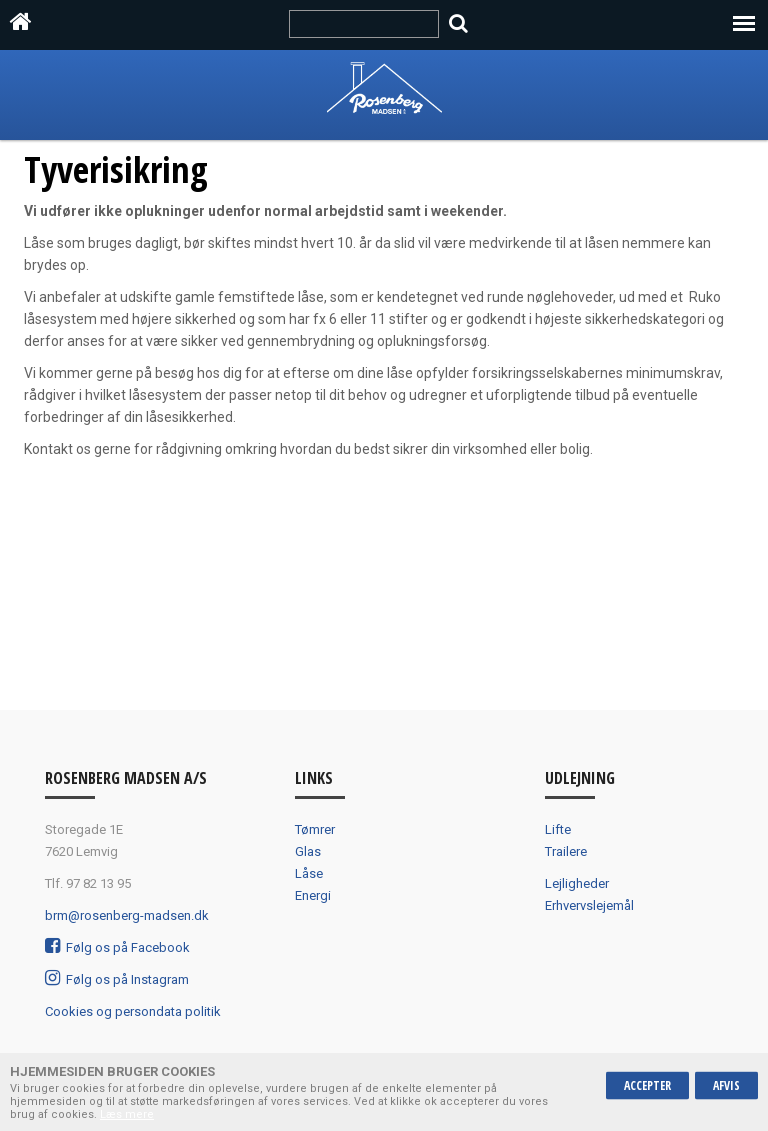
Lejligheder (577, 883)
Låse (309, 873)
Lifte (558, 829)
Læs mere (127, 1114)
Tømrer (315, 829)
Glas (308, 851)
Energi (313, 895)
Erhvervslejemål (589, 905)
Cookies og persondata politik (133, 1011)
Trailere (566, 851)
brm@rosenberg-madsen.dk (127, 915)
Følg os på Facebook (117, 947)
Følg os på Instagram (117, 979)
